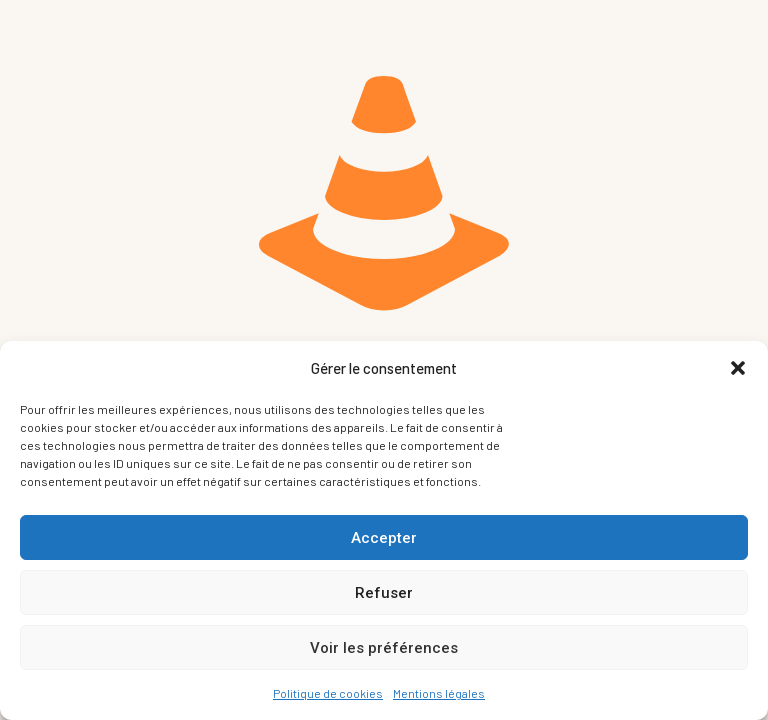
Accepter (384, 538)
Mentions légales (439, 693)
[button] (738, 368)
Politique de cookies (328, 693)
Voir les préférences (384, 648)
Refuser (384, 593)
